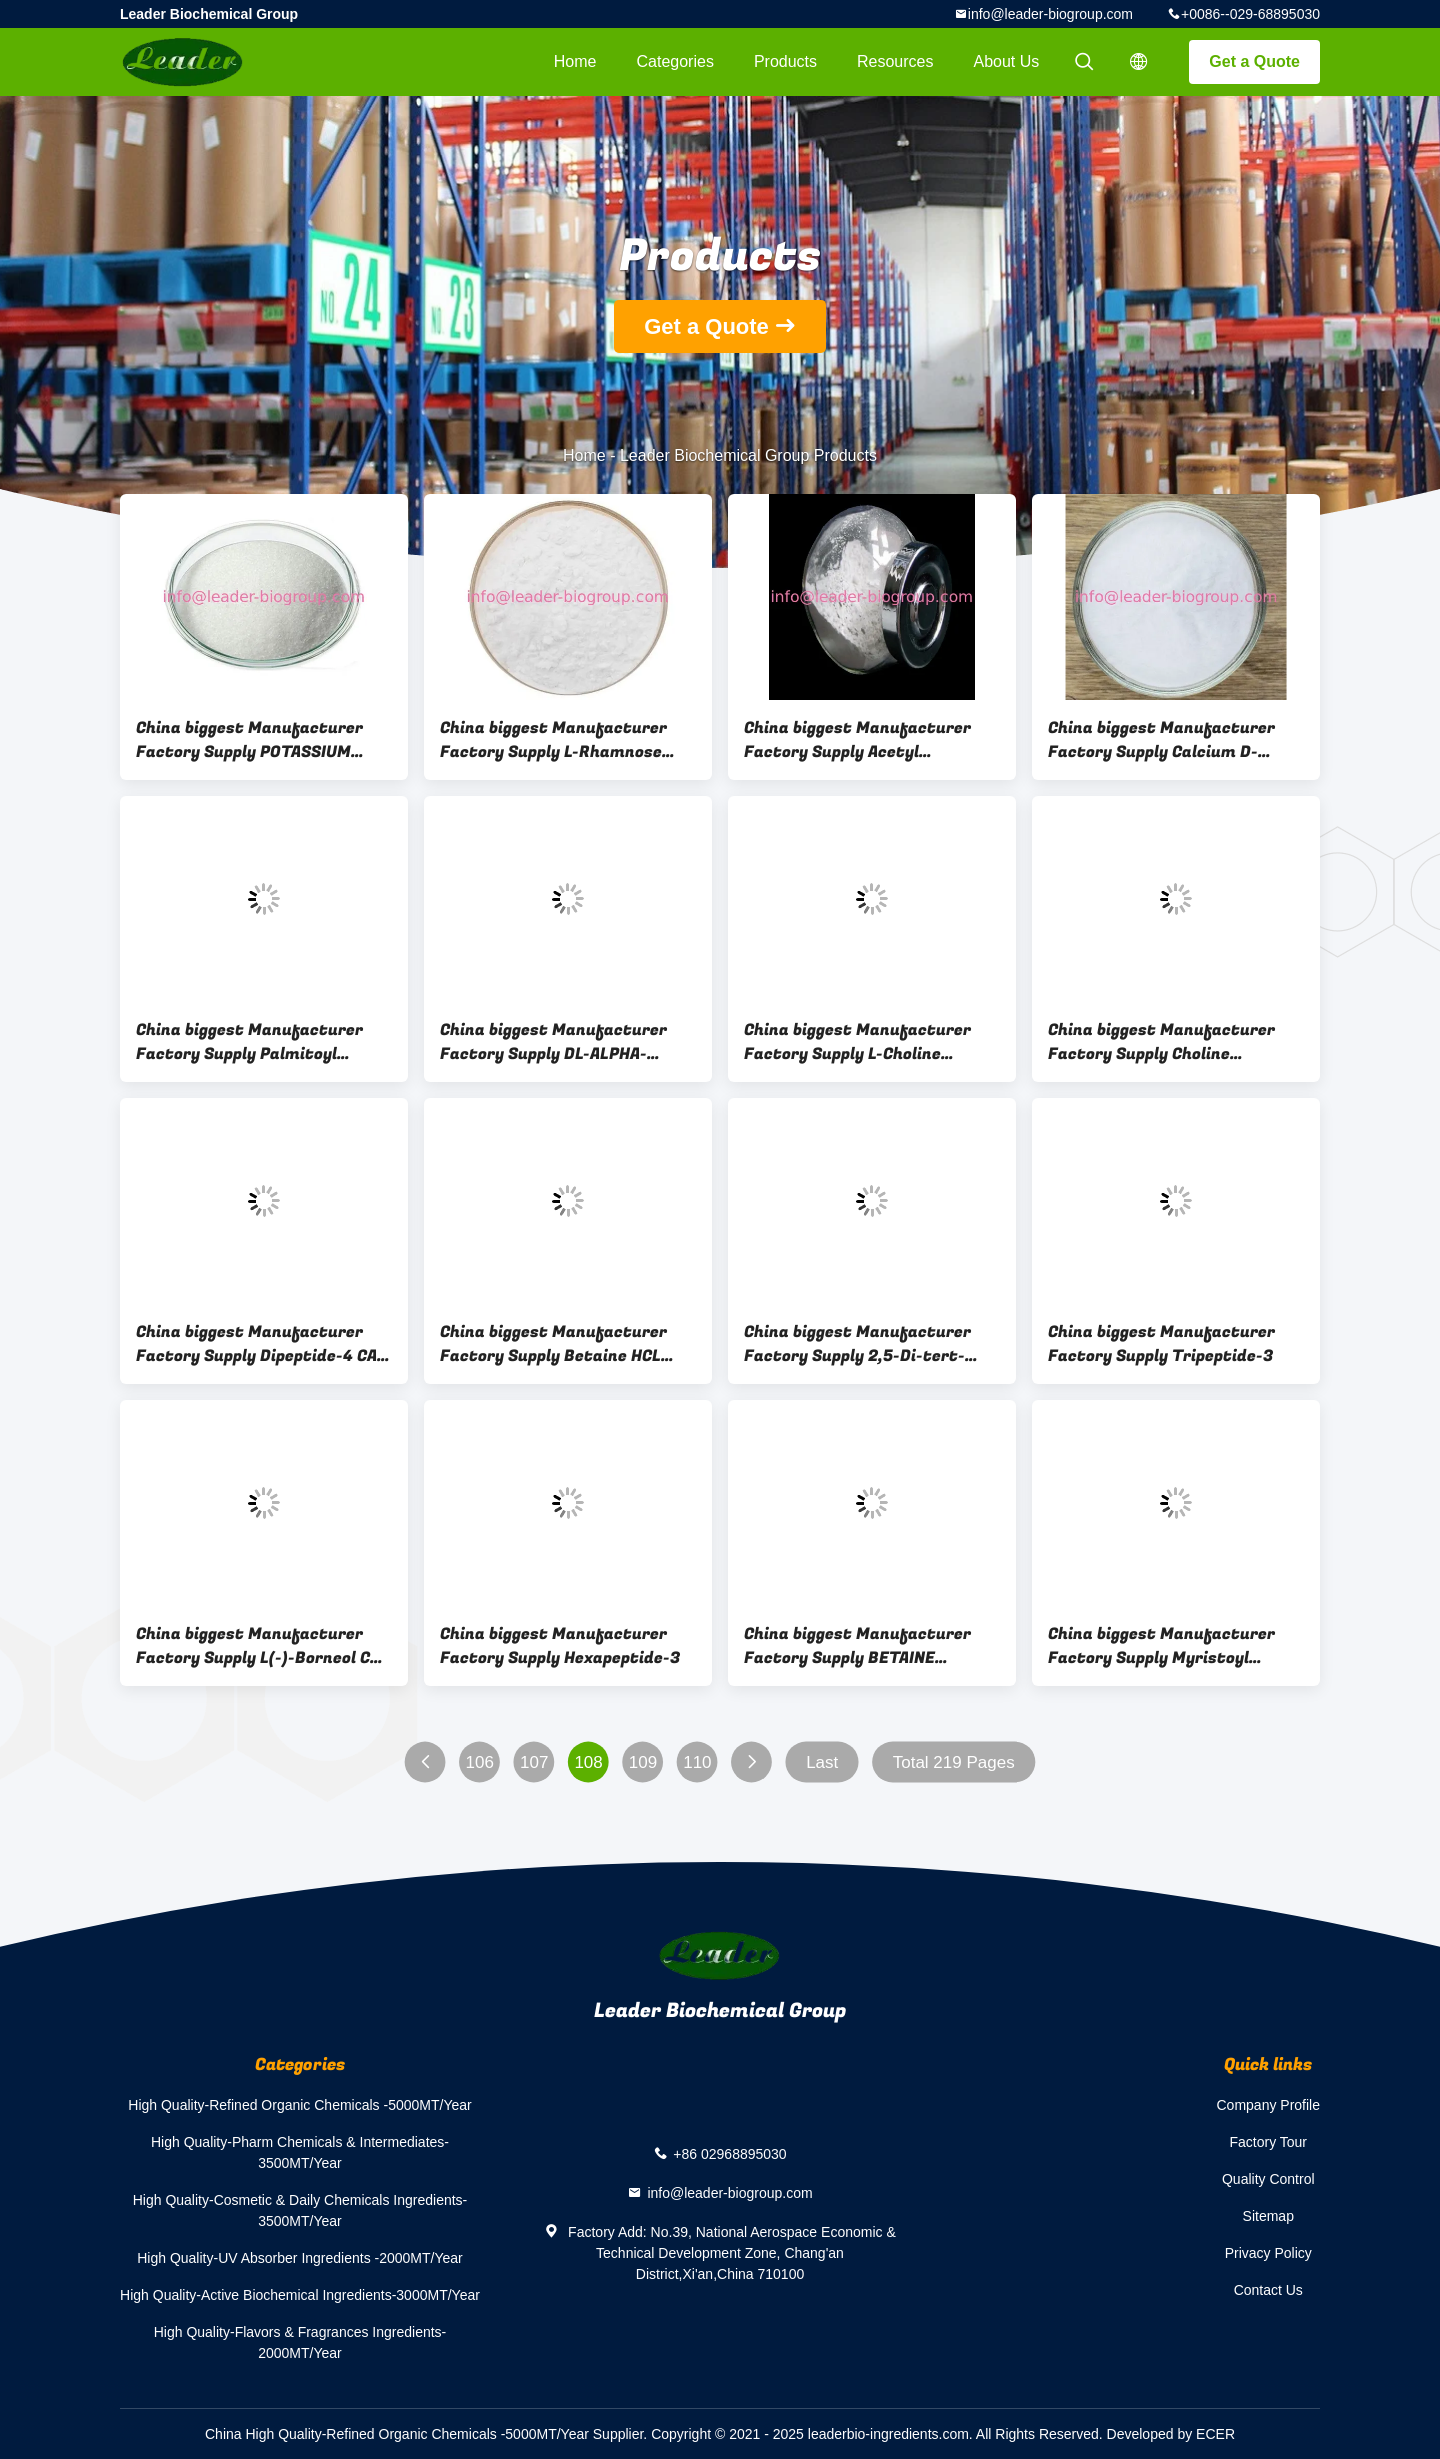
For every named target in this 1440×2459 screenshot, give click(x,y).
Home (575, 61)
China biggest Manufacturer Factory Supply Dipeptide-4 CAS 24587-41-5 (261, 1344)
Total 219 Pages (954, 1762)
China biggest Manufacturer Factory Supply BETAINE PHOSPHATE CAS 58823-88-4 (857, 1646)
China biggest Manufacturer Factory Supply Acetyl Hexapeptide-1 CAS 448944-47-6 (871, 740)
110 (697, 1762)
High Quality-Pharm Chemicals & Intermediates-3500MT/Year (300, 2152)
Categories (675, 61)
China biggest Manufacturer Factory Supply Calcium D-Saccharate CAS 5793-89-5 (1161, 740)
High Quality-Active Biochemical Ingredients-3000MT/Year (300, 2295)
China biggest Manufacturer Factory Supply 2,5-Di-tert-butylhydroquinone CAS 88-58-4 (870, 1344)
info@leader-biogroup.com (1050, 14)
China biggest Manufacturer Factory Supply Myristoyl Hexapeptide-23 (1161, 1646)
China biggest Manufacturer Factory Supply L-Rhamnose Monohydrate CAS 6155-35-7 (553, 740)
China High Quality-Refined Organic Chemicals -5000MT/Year (397, 2434)
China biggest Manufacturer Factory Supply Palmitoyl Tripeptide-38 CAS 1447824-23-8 (261, 1042)
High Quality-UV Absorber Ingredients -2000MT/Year (300, 2258)
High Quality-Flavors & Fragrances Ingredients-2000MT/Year (300, 2342)
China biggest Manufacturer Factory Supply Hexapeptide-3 (560, 1646)
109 (643, 1762)
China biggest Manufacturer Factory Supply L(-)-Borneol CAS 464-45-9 (263, 1646)
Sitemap (1268, 2216)
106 (480, 1762)
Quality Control (1268, 2179)
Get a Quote (1254, 61)
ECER (1215, 2434)
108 (588, 1762)
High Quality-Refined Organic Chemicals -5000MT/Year (299, 2105)
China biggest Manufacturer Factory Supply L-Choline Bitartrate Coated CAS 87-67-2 (867, 1042)
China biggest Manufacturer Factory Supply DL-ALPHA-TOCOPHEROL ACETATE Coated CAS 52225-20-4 (560, 1042)
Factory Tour (1268, 2142)
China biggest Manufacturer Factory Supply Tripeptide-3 (1161, 1344)
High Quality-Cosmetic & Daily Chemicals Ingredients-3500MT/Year (300, 2210)
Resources (895, 61)
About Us (1007, 61)
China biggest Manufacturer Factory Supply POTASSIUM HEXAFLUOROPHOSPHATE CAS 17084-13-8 (252, 740)
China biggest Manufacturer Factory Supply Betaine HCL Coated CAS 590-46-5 (553, 1344)
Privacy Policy (1268, 2253)
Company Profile (1269, 2105)
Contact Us (1268, 2290)
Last (822, 1762)
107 (534, 1762)
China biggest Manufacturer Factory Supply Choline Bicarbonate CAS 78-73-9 (1161, 1042)
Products (785, 61)
